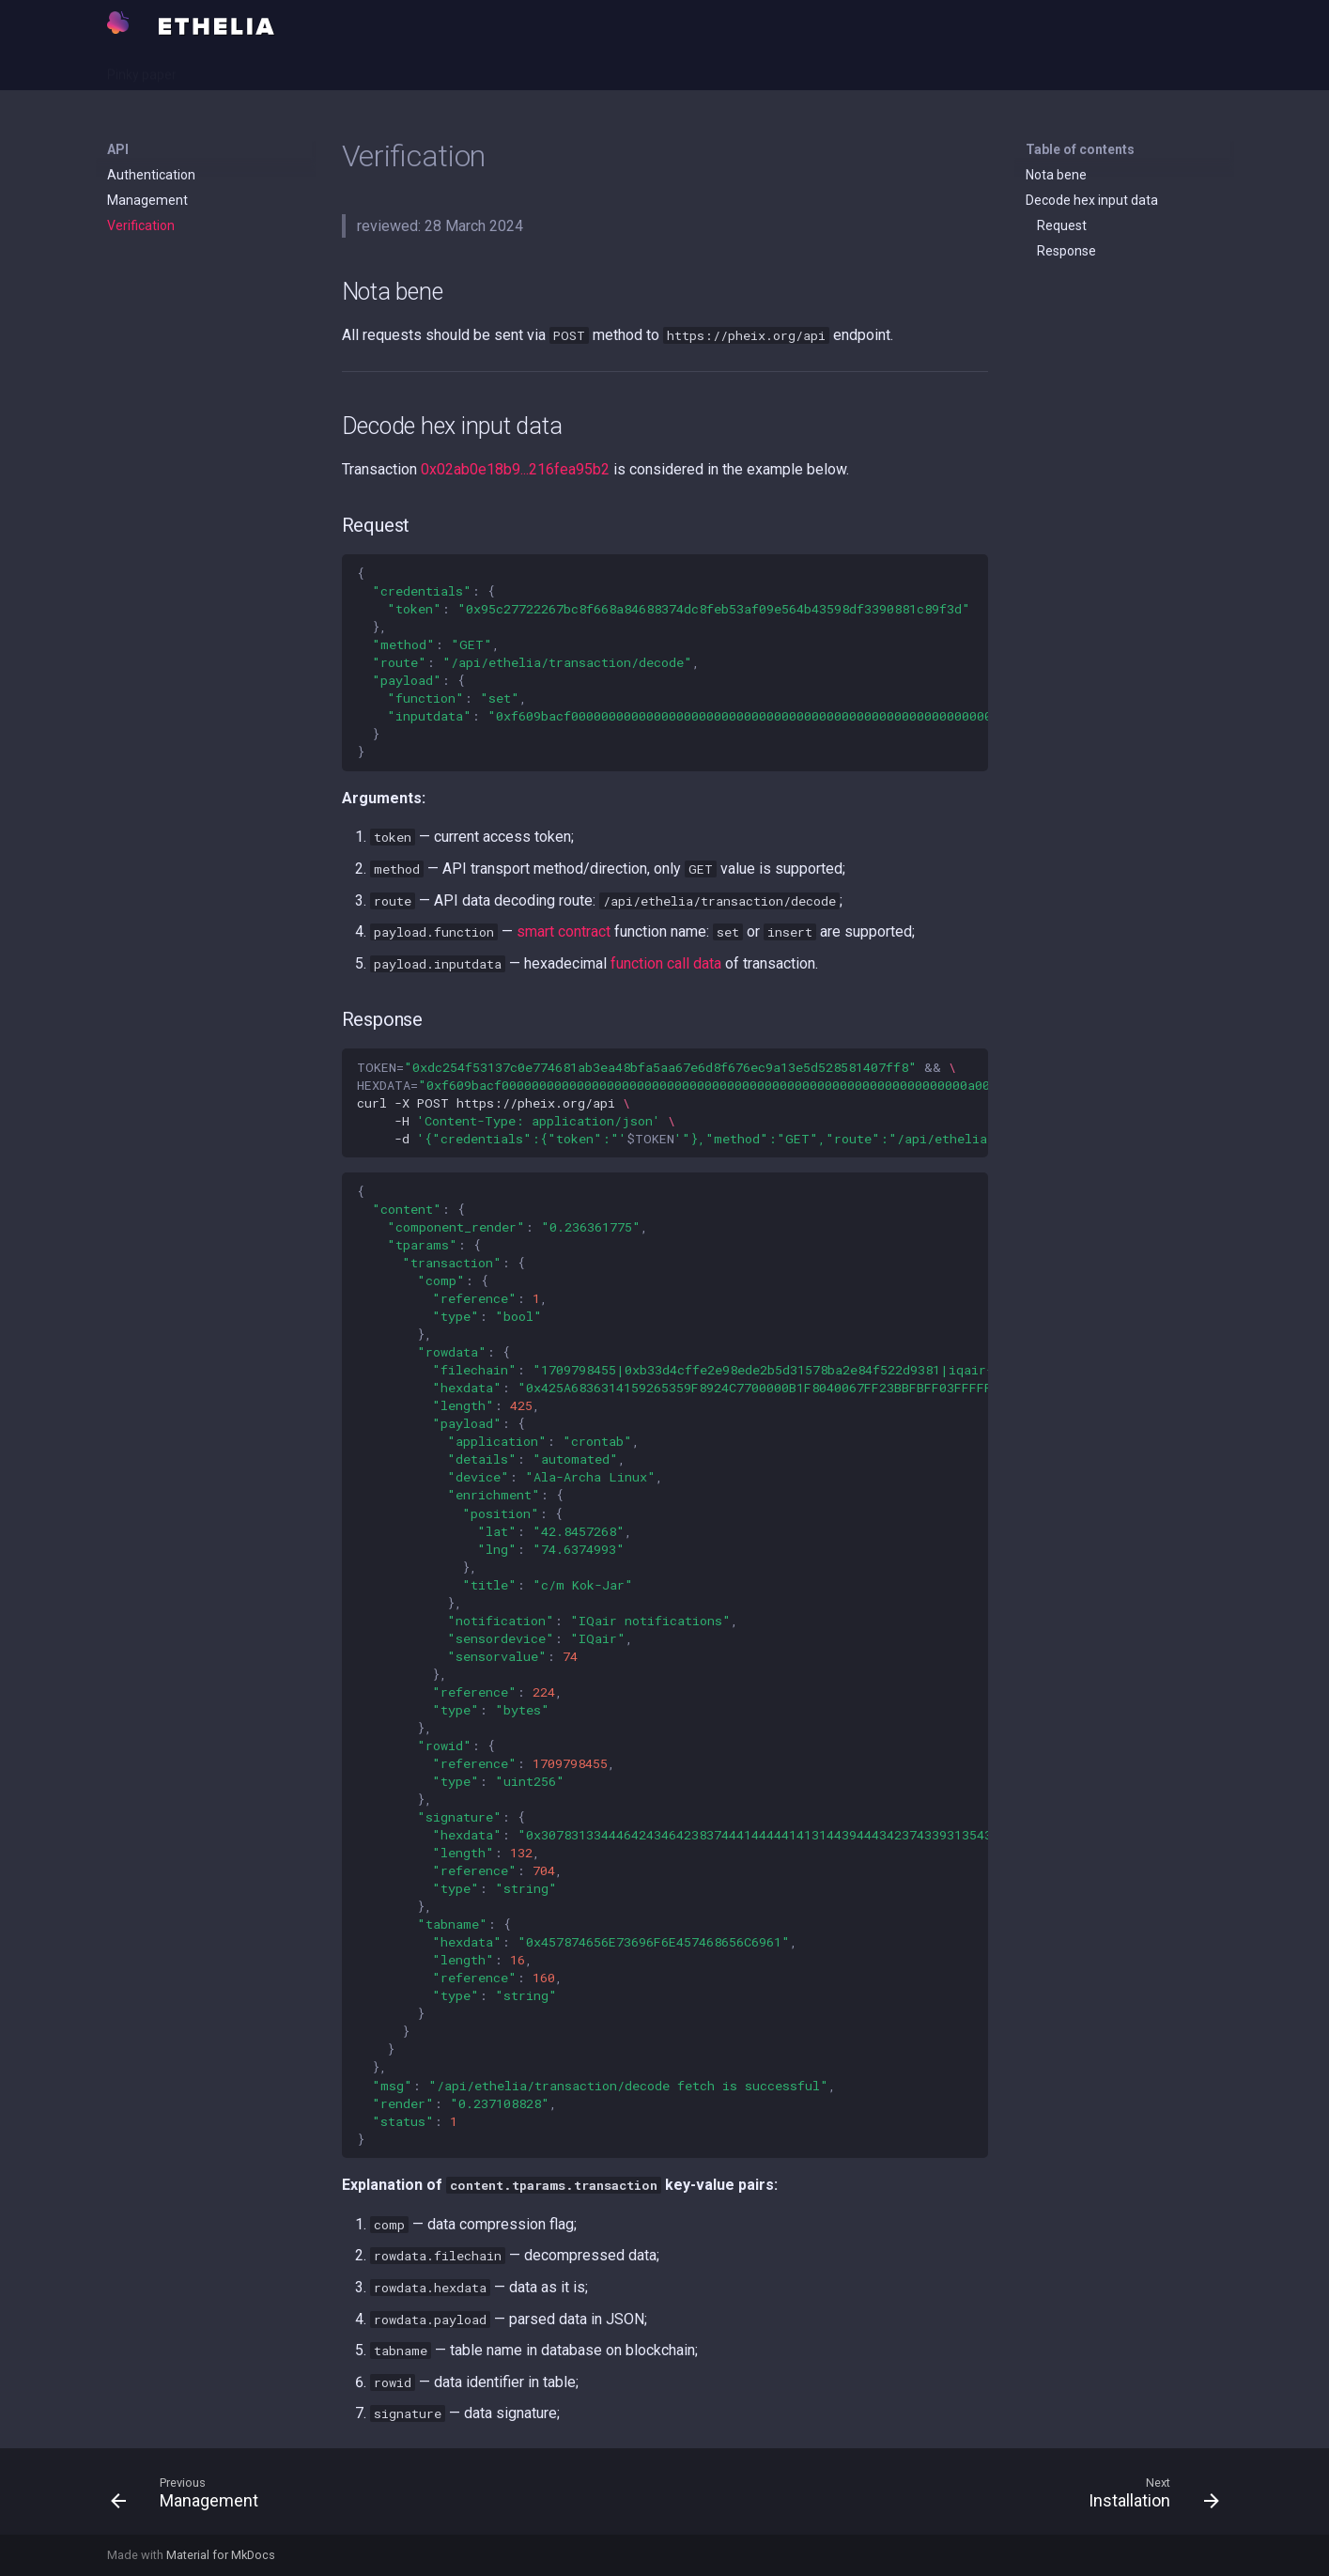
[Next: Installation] (1147, 2497)
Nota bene (1056, 174)
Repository (450, 68)
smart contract (563, 931)
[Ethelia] (118, 22)
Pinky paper (142, 68)
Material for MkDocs (220, 2555)
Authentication (151, 174)
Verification (141, 225)
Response (1066, 250)
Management (147, 200)
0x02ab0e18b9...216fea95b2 (515, 469)
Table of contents (1080, 149)
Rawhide (272, 68)
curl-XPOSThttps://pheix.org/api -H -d (672, 1103)
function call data (665, 963)
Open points (358, 68)
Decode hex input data (1092, 200)
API (211, 68)
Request (1062, 225)
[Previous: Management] (190, 2497)
